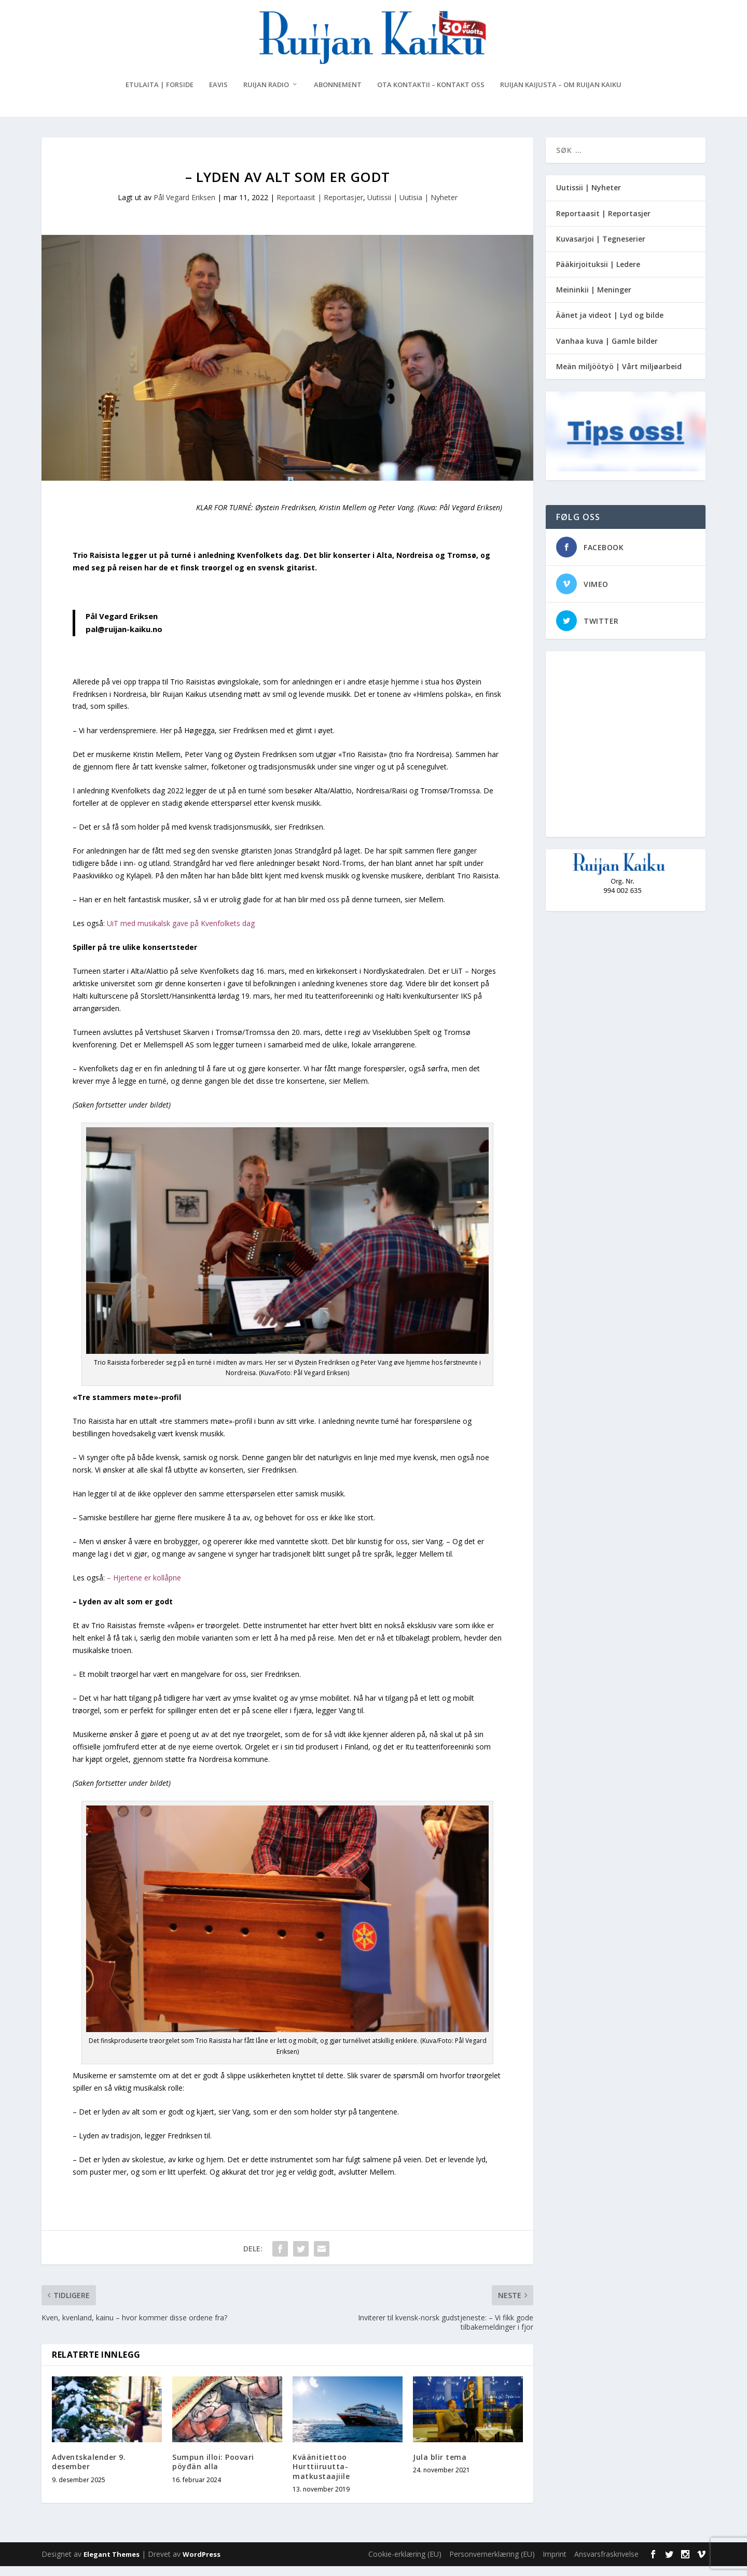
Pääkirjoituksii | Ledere (598, 274)
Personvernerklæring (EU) (492, 2564)
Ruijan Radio (266, 94)
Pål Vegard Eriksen (184, 207)
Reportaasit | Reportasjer (319, 207)
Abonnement (338, 94)
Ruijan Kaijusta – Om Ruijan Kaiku (560, 94)
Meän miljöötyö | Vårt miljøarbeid (619, 376)
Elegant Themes (112, 2564)
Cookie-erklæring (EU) (404, 2564)
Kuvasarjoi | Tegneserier (600, 248)
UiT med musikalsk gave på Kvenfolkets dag (181, 932)
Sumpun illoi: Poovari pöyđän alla (213, 2471)
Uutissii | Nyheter (588, 197)
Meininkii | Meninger (593, 299)
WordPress (201, 2564)
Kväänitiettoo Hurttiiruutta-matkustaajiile (321, 2476)
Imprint (554, 2564)
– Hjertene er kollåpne (144, 1587)
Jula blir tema (439, 2467)
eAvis (218, 94)
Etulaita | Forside (159, 94)
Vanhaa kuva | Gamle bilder (607, 350)
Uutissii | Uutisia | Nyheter (412, 207)
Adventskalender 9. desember (89, 2471)
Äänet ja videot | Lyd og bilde (609, 325)
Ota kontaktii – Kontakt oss (431, 94)
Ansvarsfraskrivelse (606, 2564)
